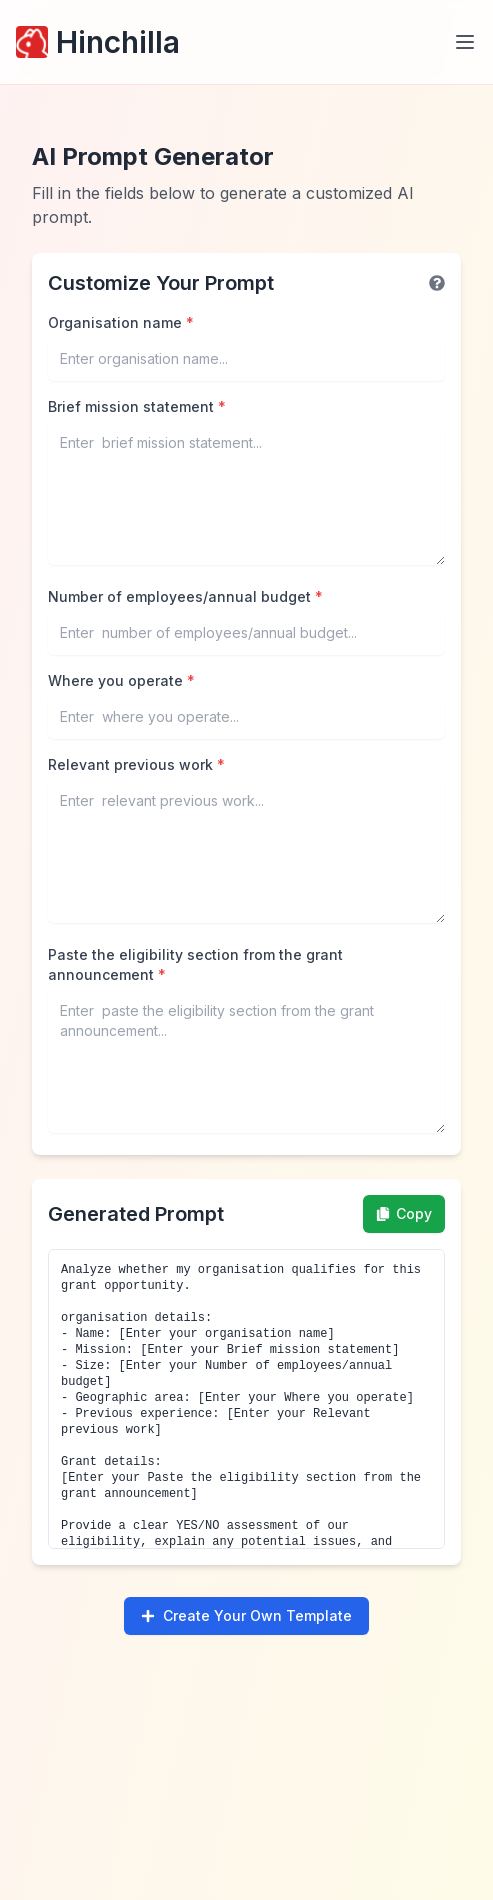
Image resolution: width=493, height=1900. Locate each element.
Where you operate (121, 680)
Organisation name (121, 322)
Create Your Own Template (246, 1615)
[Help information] (437, 283)
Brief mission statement (137, 406)
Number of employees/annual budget (185, 596)
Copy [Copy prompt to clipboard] (404, 1213)
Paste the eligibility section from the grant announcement (195, 964)
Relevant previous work (136, 764)
